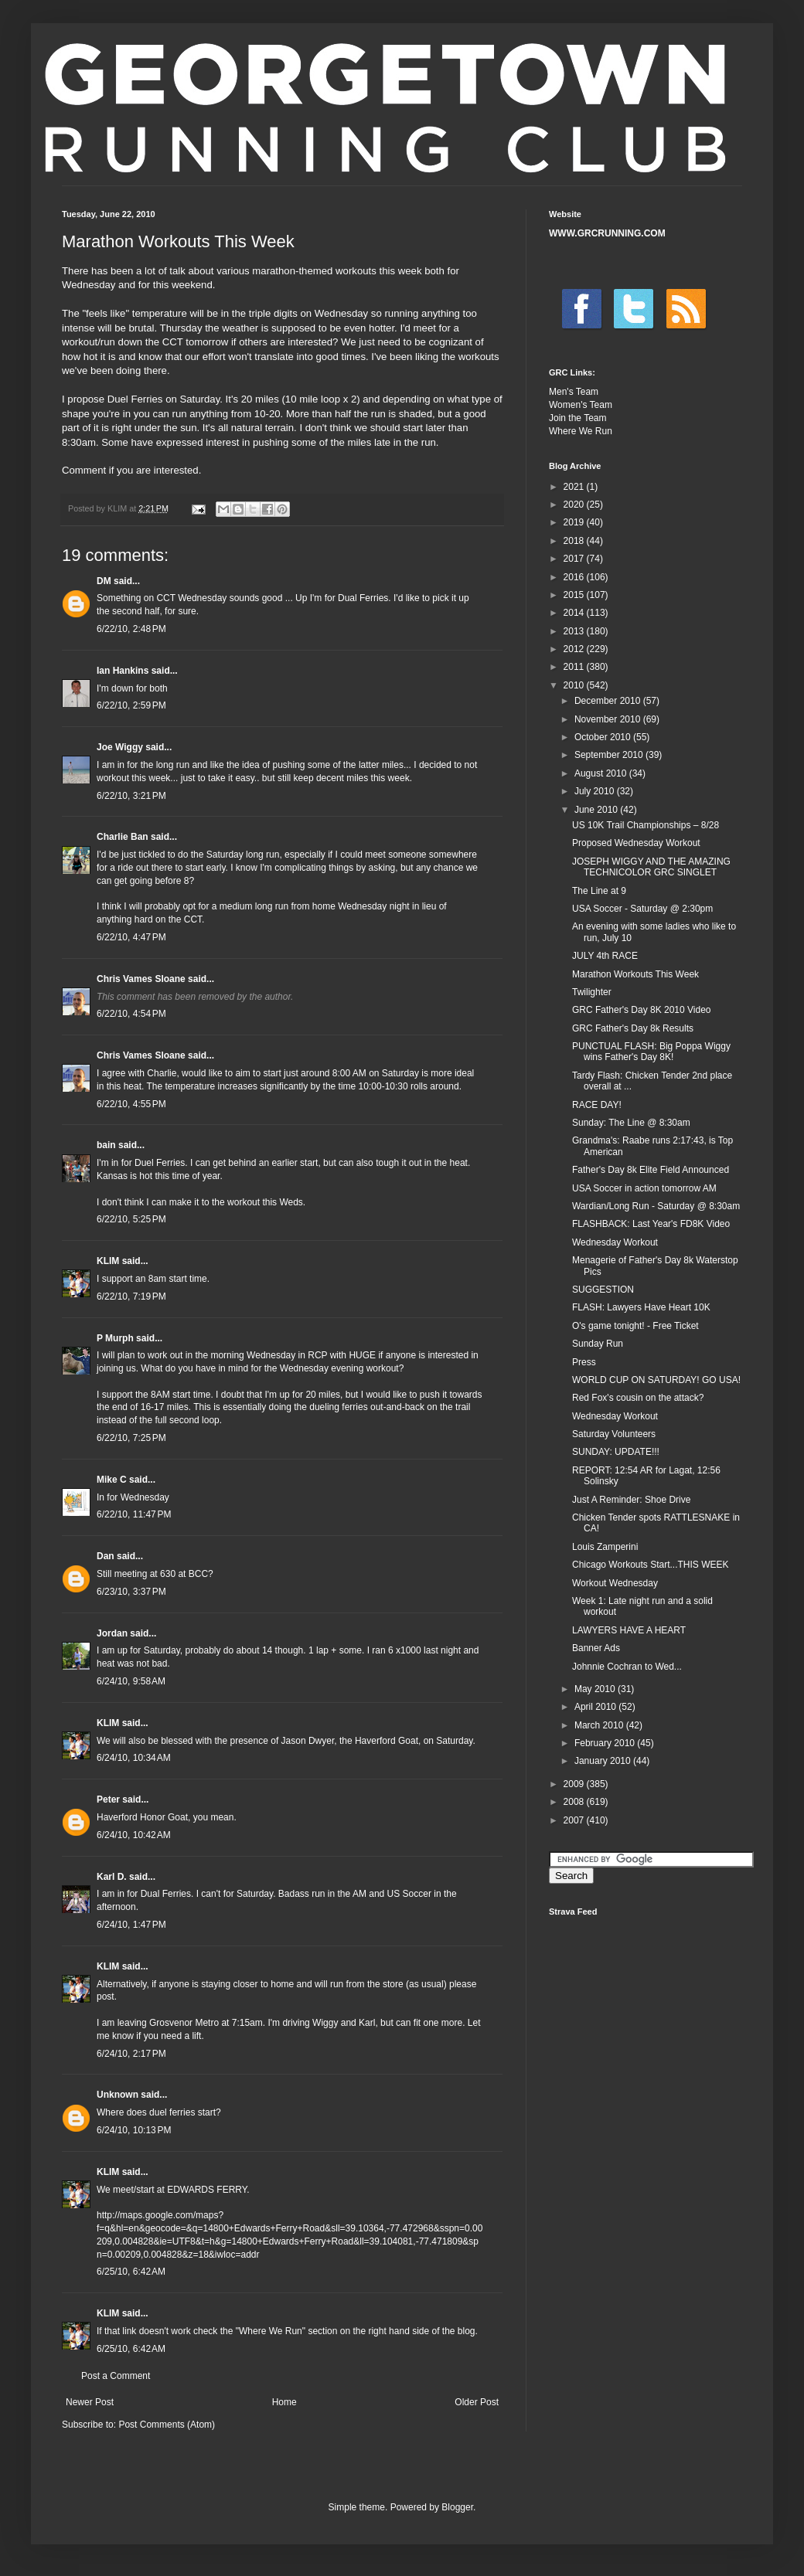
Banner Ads (596, 1648)
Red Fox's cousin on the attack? (638, 1397)
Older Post (477, 2402)
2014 (575, 612)
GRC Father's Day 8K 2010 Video (641, 1009)
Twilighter (592, 992)
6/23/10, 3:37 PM (131, 1591)
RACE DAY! (597, 1104)
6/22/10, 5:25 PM (131, 1219)
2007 (575, 1820)
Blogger (457, 2507)
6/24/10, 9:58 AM (131, 1681)
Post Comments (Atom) (166, 2424)
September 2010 (610, 754)
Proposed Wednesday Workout (636, 843)
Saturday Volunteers (614, 1434)
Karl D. (112, 1876)
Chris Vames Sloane (141, 979)
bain (106, 1145)
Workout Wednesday (615, 1583)
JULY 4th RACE (605, 955)
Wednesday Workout (615, 1242)
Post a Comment (115, 2375)
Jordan (112, 1633)
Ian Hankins (122, 670)
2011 (575, 666)
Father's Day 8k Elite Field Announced (650, 1169)
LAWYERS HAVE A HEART (629, 1630)
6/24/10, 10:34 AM (134, 1757)
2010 (575, 685)
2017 (575, 558)
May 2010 (596, 1689)
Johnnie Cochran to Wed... (627, 1666)
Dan (105, 1556)
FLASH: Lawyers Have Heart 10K (641, 1307)
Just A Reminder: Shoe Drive (631, 1499)
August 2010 (601, 773)
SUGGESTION (603, 1289)
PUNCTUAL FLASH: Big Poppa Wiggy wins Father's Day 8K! (651, 1051)
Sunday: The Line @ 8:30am (631, 1122)
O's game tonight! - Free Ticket (635, 1325)
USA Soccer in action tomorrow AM (644, 1188)
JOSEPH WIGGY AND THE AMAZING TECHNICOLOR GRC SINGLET (651, 867)
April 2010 (596, 1706)
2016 (575, 577)
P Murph (115, 1338)
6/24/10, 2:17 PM (131, 2053)
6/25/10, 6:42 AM (131, 2271)
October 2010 (603, 737)
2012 (575, 649)
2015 (575, 595)
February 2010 (605, 1743)
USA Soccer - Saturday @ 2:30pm (642, 908)
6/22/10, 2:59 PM (131, 705)
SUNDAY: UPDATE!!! (615, 1451)
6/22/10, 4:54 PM (131, 1013)
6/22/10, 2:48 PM (131, 629)
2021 (575, 486)
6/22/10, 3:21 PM (131, 795)
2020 (575, 504)
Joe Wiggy (120, 747)
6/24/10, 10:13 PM (134, 2130)
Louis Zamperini (605, 1546)
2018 (575, 540)
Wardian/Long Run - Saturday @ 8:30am (656, 1206)
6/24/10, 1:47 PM (131, 1924)
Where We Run (580, 431)
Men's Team (573, 391)
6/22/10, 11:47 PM (134, 1514)
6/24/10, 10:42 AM (134, 1835)
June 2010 (597, 809)
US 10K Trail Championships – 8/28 (645, 825)
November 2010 (608, 719)
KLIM (108, 1261)
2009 (575, 1784)
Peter (108, 1799)
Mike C (112, 1479)
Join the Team (578, 418)
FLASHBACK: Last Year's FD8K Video (651, 1223)
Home (284, 2402)
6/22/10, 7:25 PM (131, 1437)
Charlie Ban (122, 836)
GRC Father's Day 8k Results (632, 1028)
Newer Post (90, 2402)
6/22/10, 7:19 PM (131, 1296)
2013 (575, 631)
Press (584, 1362)
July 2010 (595, 791)
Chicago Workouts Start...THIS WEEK (650, 1564)
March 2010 (600, 1725)
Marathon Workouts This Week (635, 974)
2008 (575, 1801)
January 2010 (603, 1760)
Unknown (117, 2094)
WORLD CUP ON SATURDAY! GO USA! (656, 1380)
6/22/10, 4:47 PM (131, 937)
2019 (575, 522)
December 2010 (608, 700)
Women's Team (580, 404)
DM (104, 581)
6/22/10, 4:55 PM (131, 1104)
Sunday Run (597, 1343)
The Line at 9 (599, 890)
